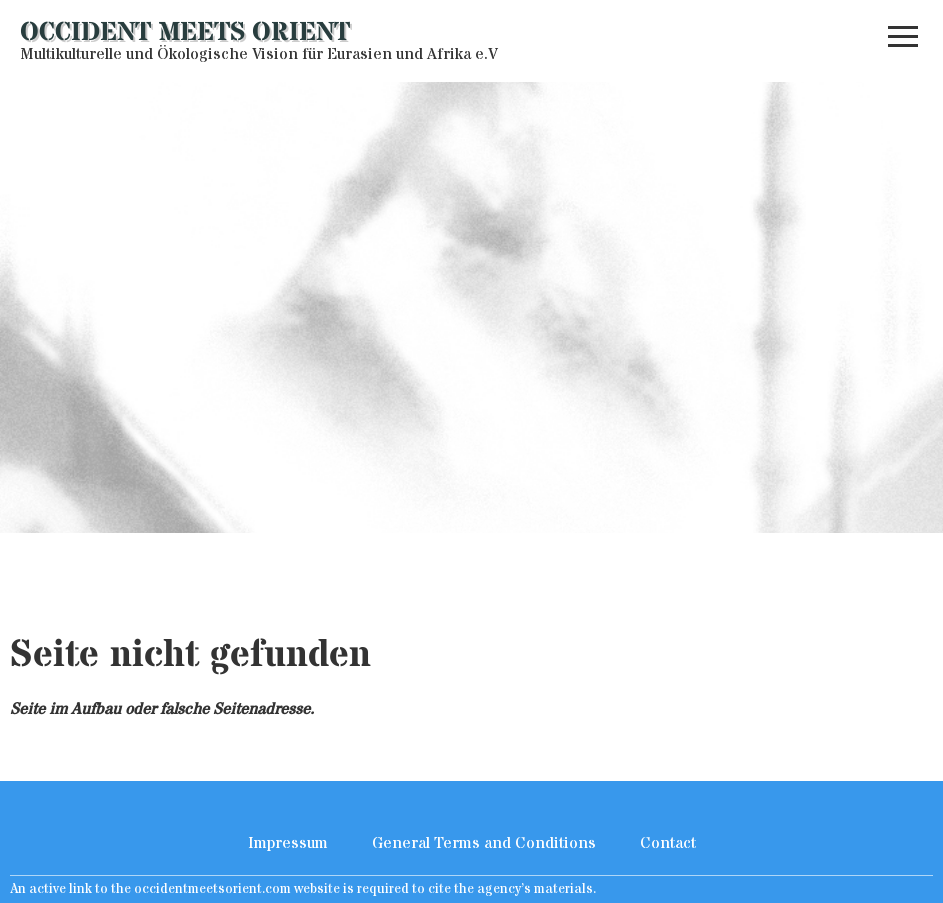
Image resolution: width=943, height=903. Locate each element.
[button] (903, 41)
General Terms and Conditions (484, 843)
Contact (668, 843)
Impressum (288, 843)
